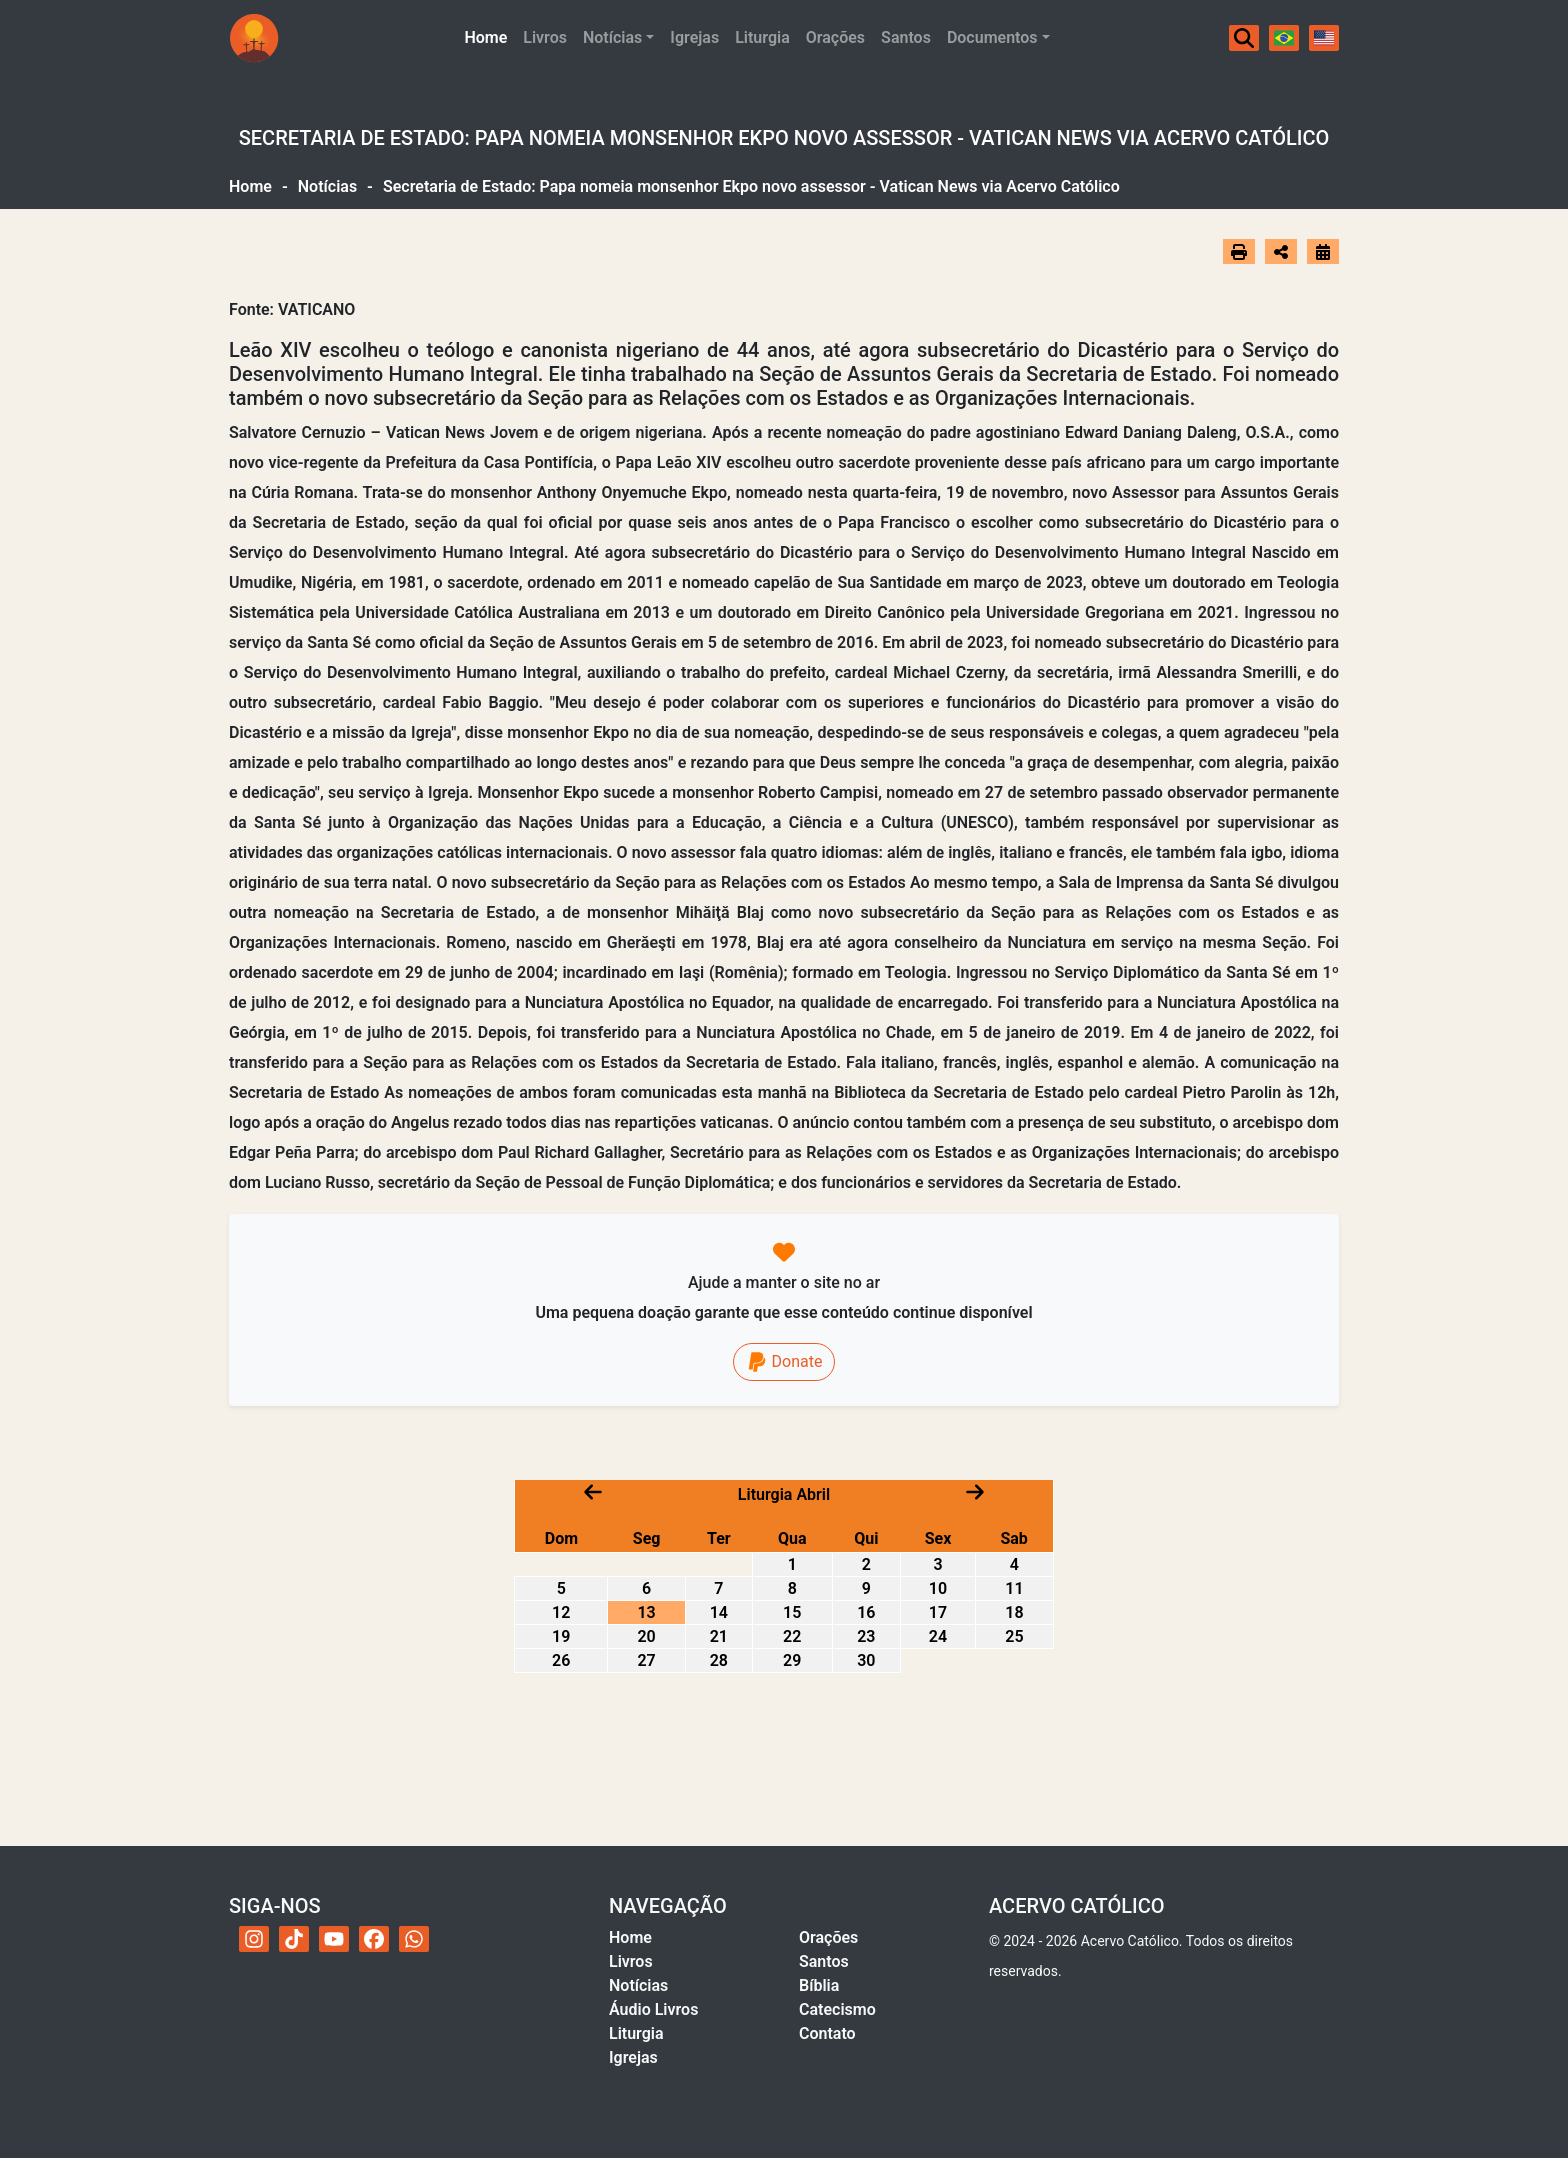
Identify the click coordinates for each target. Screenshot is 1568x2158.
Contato (827, 2033)
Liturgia (762, 37)
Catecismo (837, 2009)
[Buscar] (1244, 38)
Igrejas (694, 37)
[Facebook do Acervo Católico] (374, 1939)
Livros (545, 37)
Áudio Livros (653, 2009)
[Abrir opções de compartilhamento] (1281, 252)
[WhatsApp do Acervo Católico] (414, 1939)
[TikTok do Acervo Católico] (294, 1939)
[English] (1324, 38)
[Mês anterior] (593, 1491)
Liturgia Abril (784, 1494)
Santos (906, 37)
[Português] (1284, 38)
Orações (835, 37)
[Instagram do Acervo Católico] (254, 1939)
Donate (784, 1362)
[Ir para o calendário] (1323, 251)
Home (489, 36)
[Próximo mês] (975, 1491)
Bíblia (819, 1985)
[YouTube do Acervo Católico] (334, 1939)
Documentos (992, 37)
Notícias (612, 37)
